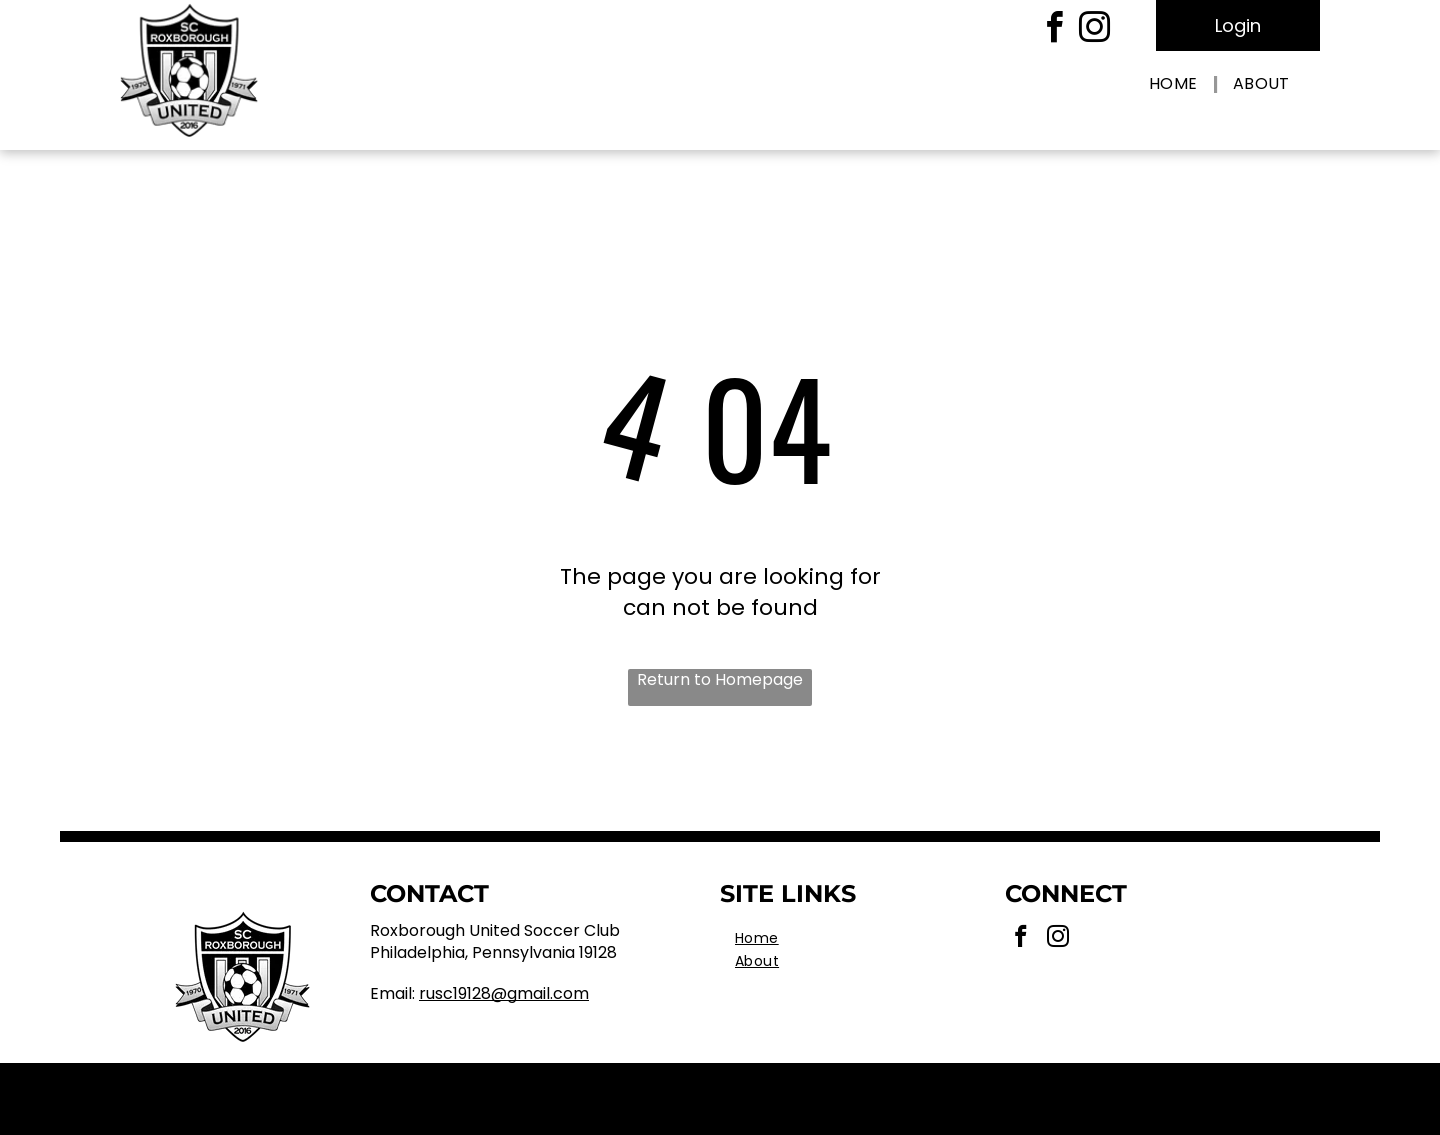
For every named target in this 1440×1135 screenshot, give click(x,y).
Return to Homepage (720, 680)
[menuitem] (1176, 84)
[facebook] (1054, 30)
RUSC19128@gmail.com (504, 993)
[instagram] (1094, 30)
